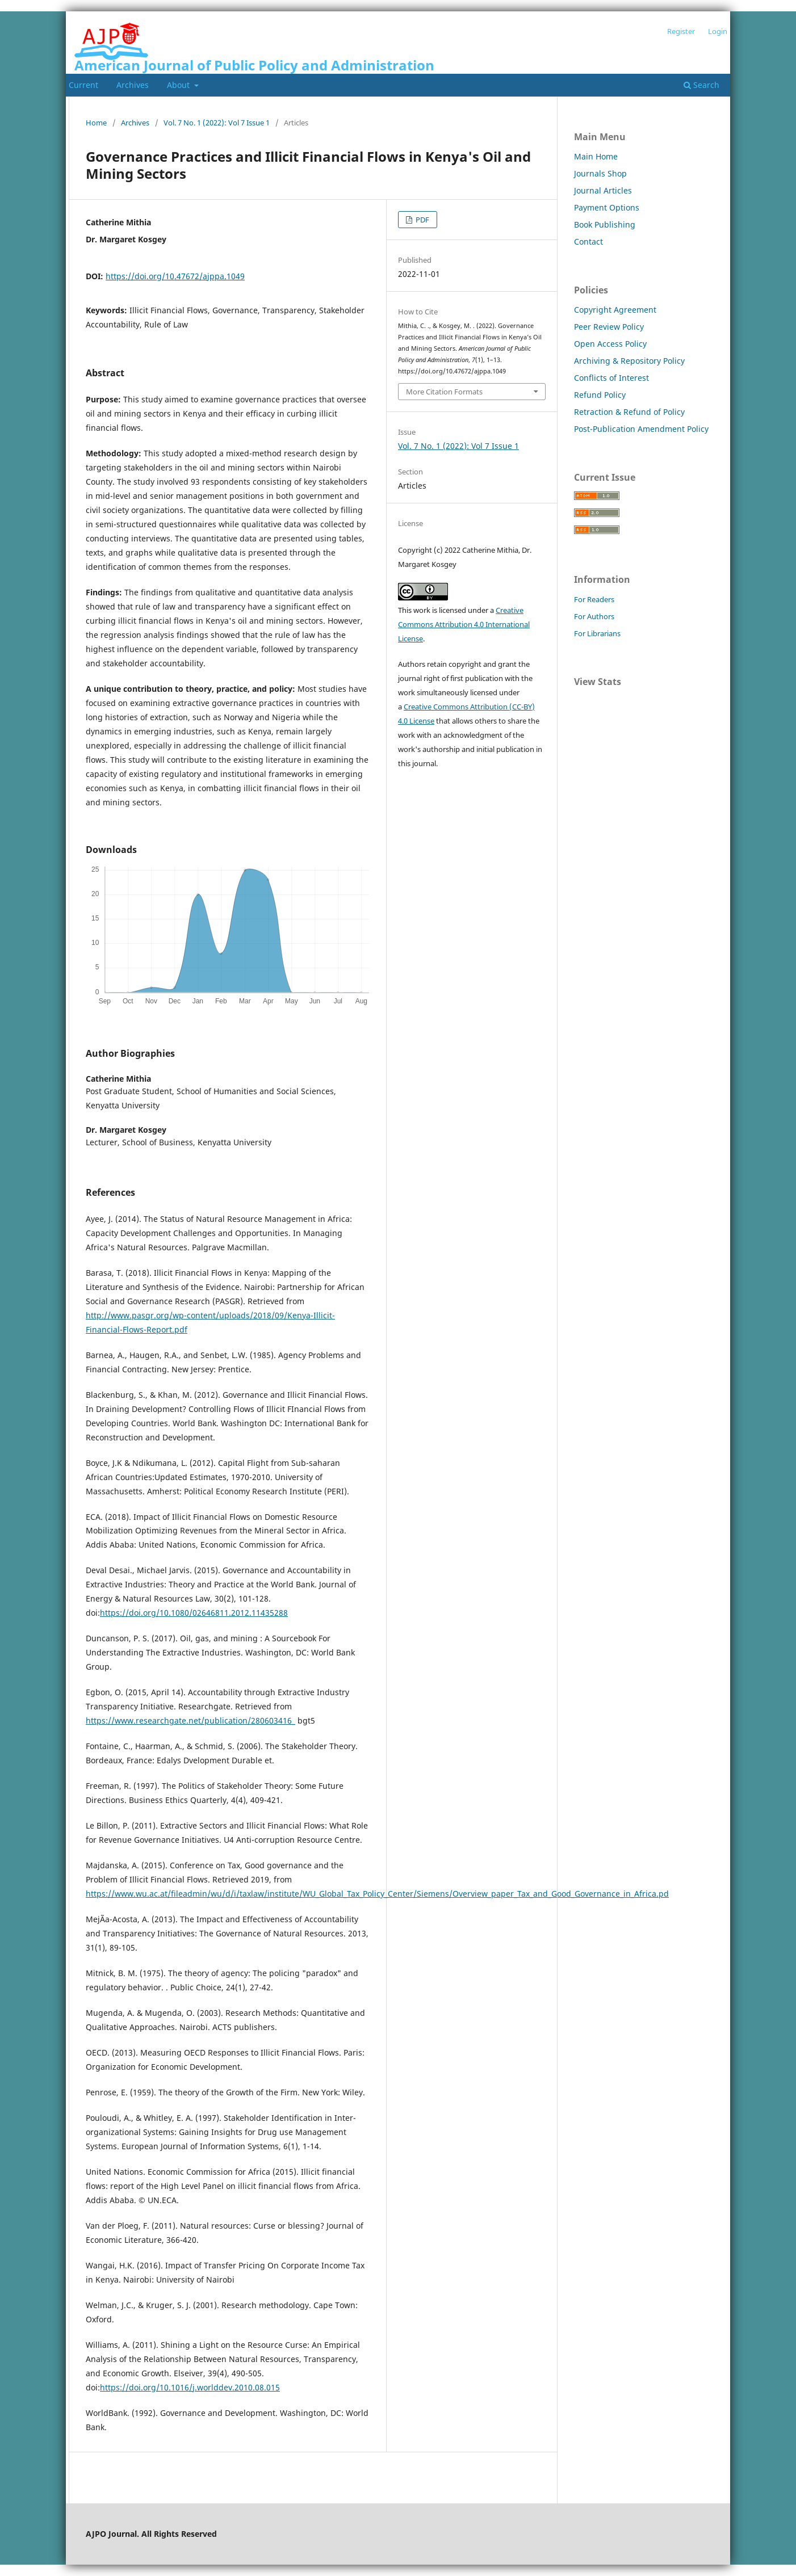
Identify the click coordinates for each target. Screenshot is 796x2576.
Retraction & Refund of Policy (629, 411)
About (179, 84)
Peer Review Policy (609, 326)
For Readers (594, 599)
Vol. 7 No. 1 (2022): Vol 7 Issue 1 (217, 122)
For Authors (594, 616)
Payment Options (606, 207)
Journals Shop (600, 173)
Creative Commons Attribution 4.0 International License (464, 624)
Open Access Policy (610, 343)
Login (717, 31)
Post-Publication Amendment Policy (641, 428)
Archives (132, 84)
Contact (588, 241)
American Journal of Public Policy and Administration (254, 65)
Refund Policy (600, 394)
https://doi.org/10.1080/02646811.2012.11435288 (194, 1612)
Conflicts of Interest (611, 377)
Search (701, 84)
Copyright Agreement (615, 309)
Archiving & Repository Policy (629, 360)
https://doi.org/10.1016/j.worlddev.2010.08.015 (190, 2387)
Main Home (596, 156)
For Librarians (597, 633)
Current (83, 84)
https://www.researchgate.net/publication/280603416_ (190, 1720)
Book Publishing (604, 224)
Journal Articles (603, 190)
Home (96, 122)
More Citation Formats (444, 391)
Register (681, 31)
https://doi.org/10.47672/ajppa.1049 (175, 276)
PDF (421, 220)
